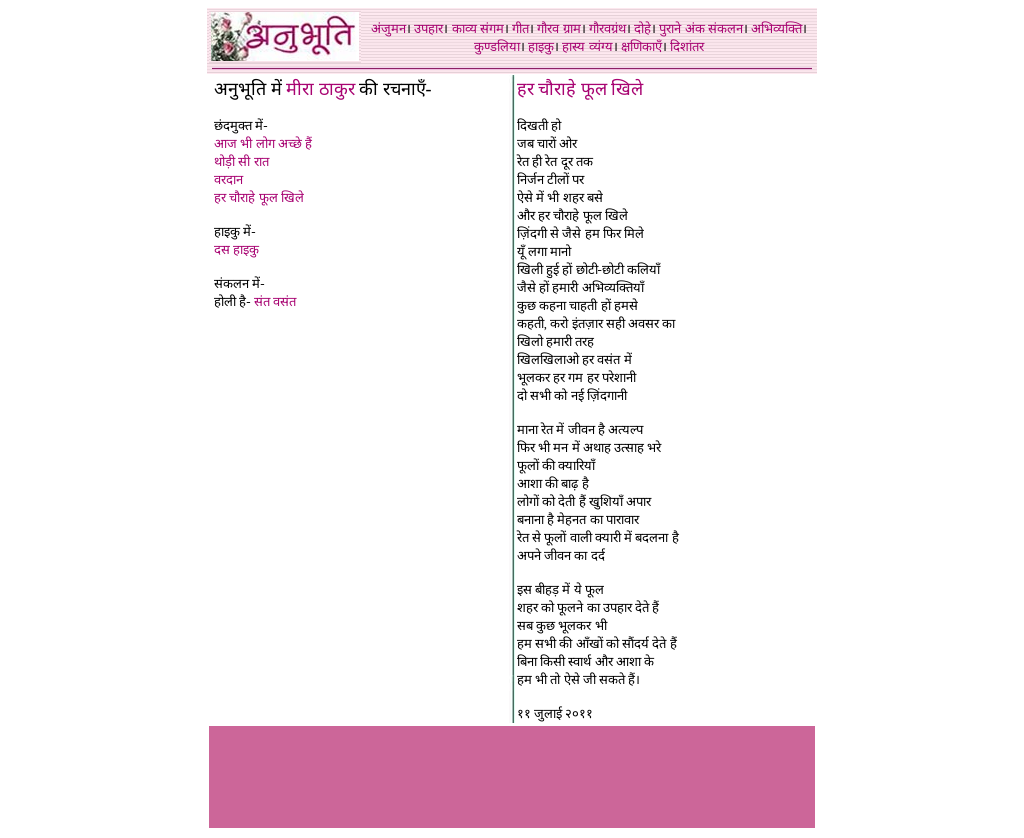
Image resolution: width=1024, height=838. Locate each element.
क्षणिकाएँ (641, 46)
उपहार (428, 28)
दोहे (642, 28)
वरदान (228, 179)
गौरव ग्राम (558, 28)
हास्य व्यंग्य (587, 46)
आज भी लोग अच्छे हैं (263, 143)
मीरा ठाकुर (320, 89)
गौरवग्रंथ (607, 28)
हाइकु (541, 46)
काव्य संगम (478, 28)
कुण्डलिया (497, 46)
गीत (520, 28)
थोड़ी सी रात (241, 161)
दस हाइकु (236, 249)
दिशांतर (687, 46)
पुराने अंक (681, 28)
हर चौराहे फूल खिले (259, 197)
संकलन (725, 28)
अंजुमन (388, 28)
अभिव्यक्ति (776, 28)
